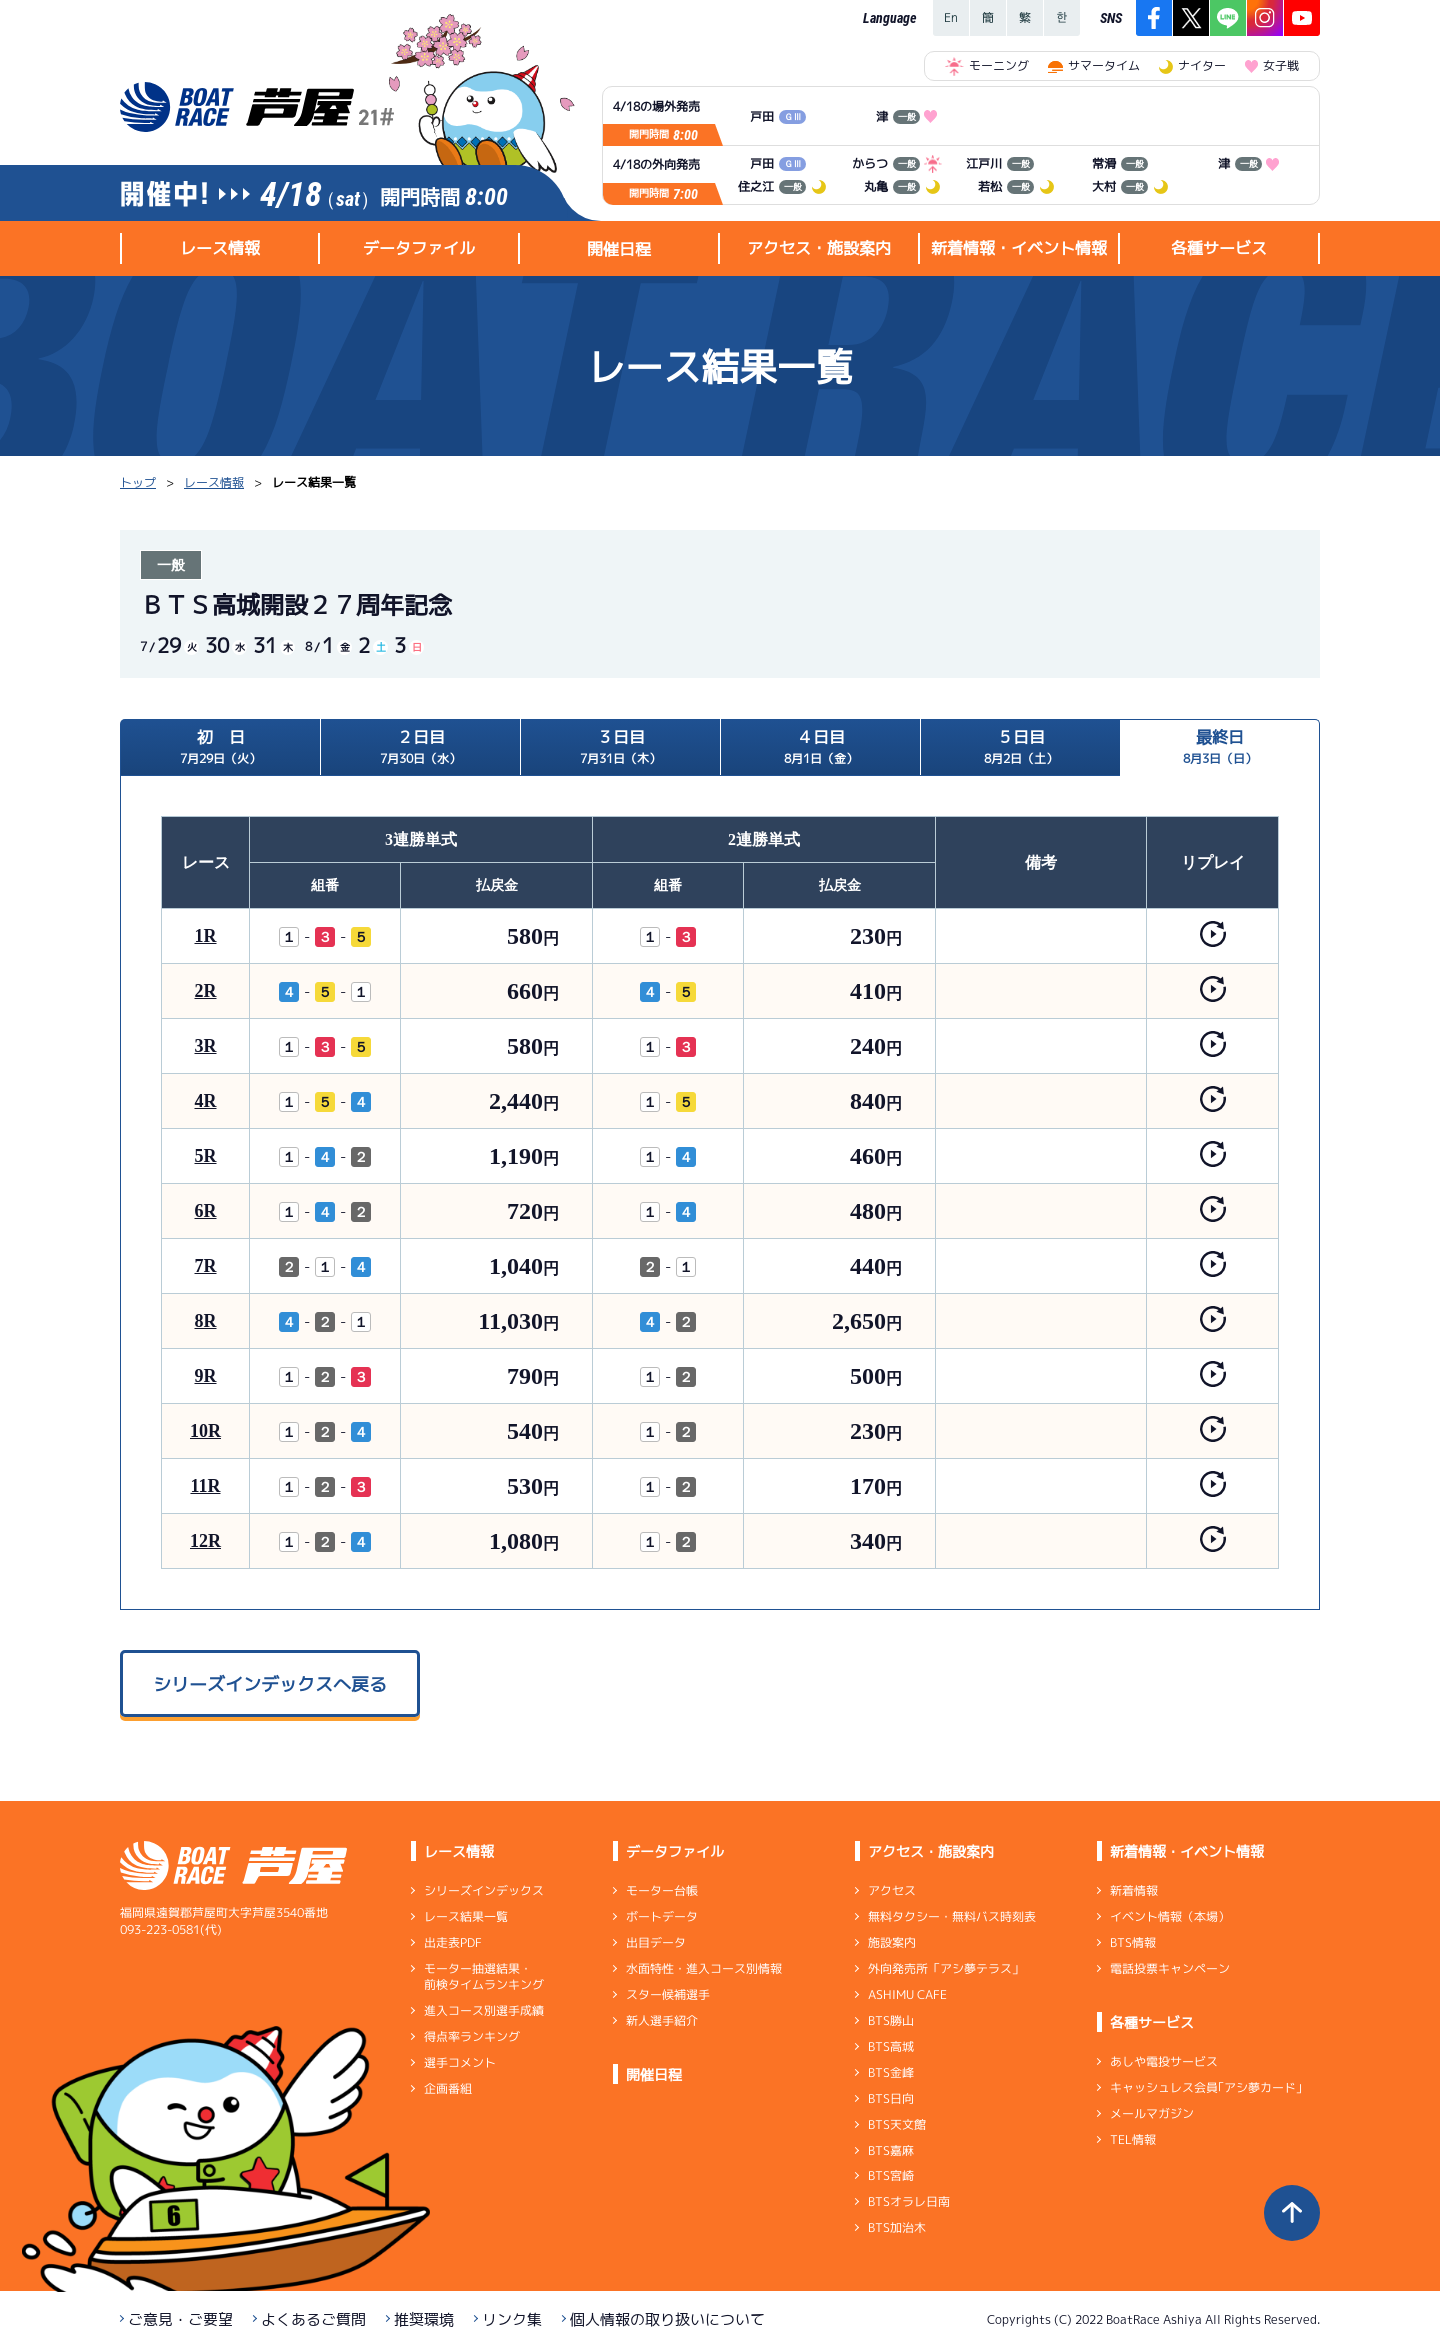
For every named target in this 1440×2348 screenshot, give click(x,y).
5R (206, 1156)
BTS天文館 (897, 2124)
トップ (138, 482)
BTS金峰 (891, 2072)
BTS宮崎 (891, 2175)
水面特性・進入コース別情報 (704, 1968)
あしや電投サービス (1164, 2061)
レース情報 (214, 482)
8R (206, 1321)
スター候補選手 (668, 1994)
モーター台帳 (662, 1890)
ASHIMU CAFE (907, 1994)
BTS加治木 (897, 2227)
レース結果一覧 (466, 1916)
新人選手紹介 (662, 2020)
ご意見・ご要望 (180, 2319)
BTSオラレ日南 (909, 2201)
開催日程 (619, 249)
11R (205, 1486)
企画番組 (448, 2088)
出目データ (656, 1942)
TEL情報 (1133, 2139)
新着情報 (1134, 1890)
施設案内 (892, 1942)
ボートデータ (662, 1916)
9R (206, 1376)
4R (206, 1101)
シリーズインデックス (484, 1890)
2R (206, 991)
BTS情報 (1133, 1942)
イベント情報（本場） (1170, 1916)
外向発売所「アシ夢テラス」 (946, 1968)
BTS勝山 (891, 2020)
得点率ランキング (472, 2036)
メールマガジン (1152, 2113)
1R (206, 936)
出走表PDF (453, 1942)
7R (206, 1266)
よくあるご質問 (313, 2319)
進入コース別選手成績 (484, 2010)
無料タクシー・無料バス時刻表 (952, 1916)
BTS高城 (891, 2046)
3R (206, 1046)
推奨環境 (424, 2319)
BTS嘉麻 (891, 2149)
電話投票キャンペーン (1170, 1968)
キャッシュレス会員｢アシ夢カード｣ (1206, 2087)
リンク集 (512, 2319)
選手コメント (460, 2062)
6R (206, 1211)
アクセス (892, 1890)
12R (205, 1541)
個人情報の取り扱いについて (667, 2319)
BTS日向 (891, 2098)
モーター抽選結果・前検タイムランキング (484, 1976)
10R (205, 1431)
